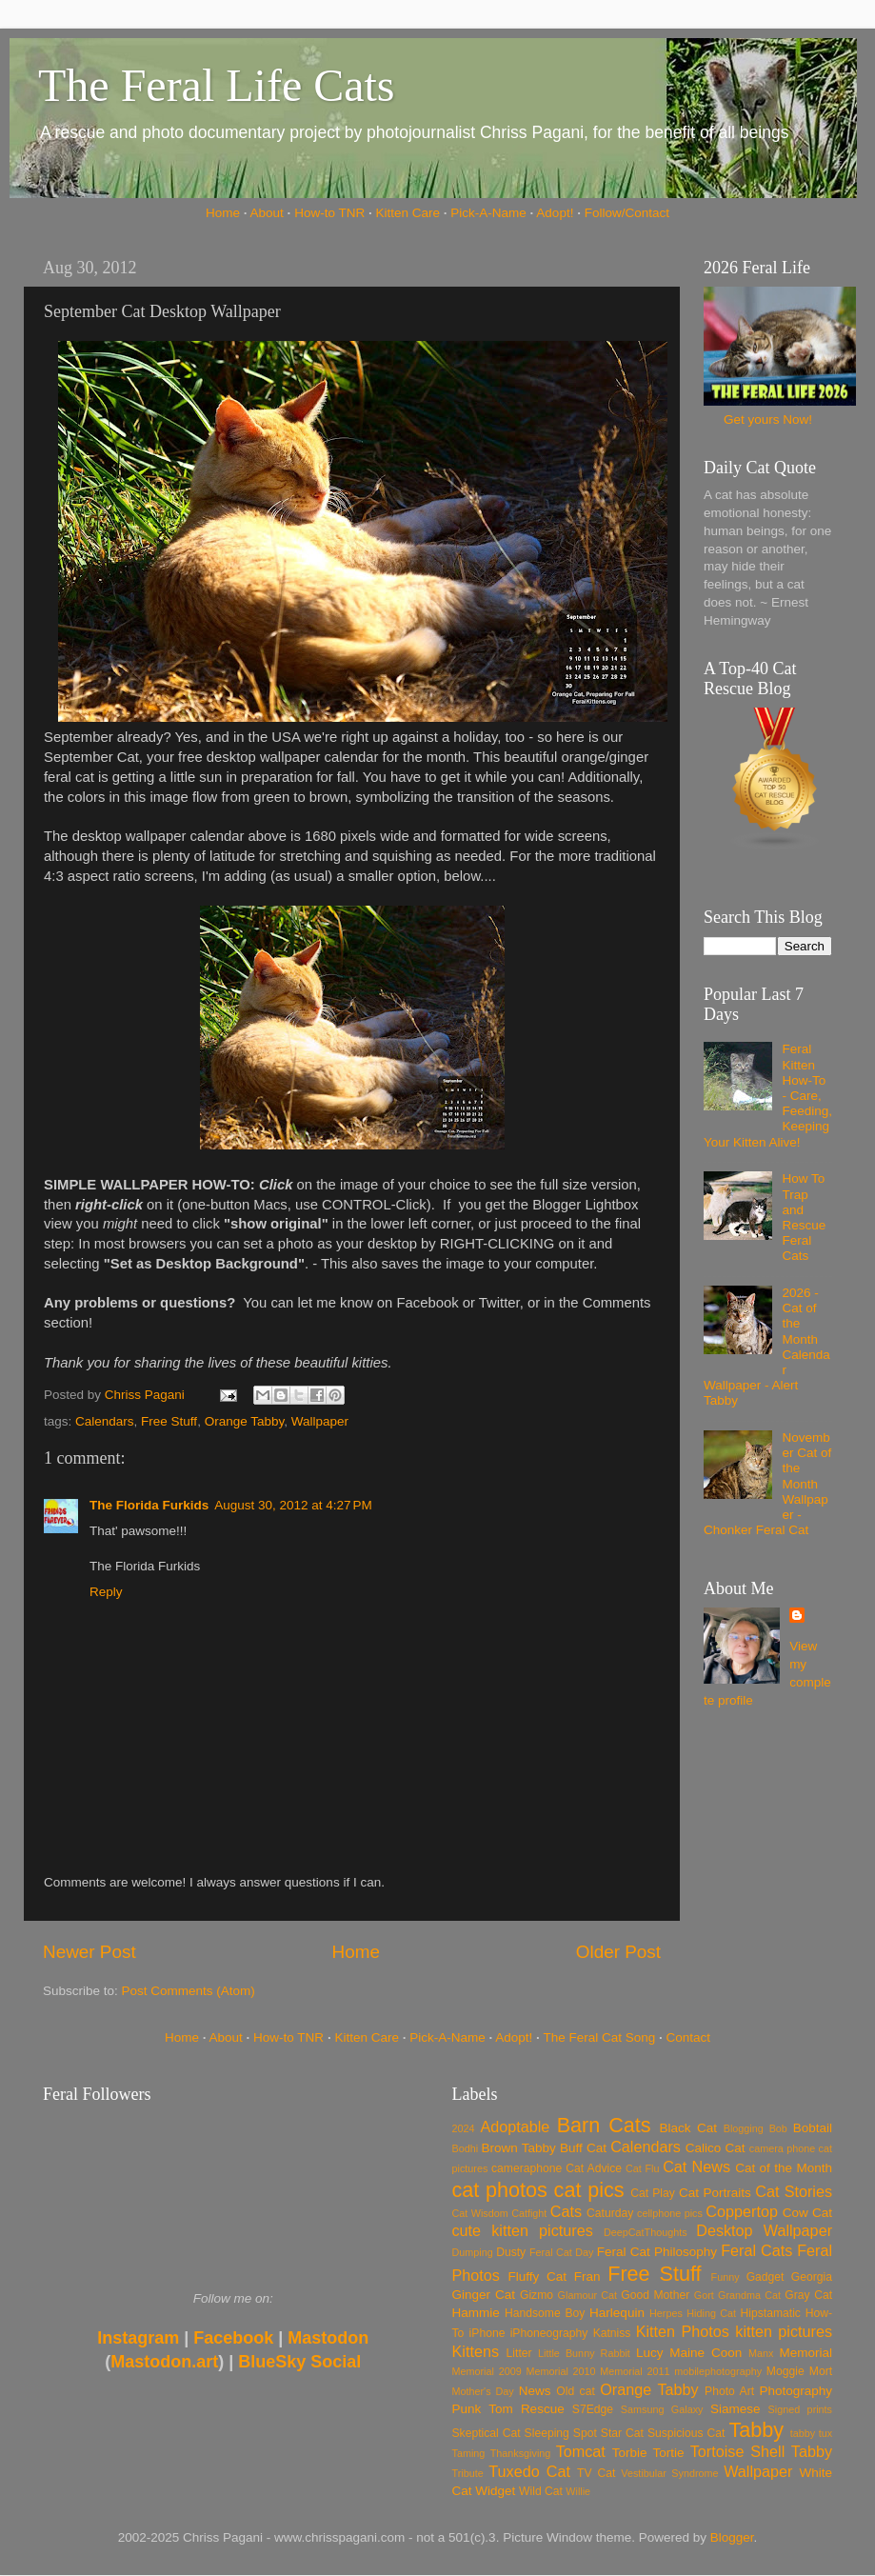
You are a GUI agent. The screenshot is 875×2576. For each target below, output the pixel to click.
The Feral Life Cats (216, 85)
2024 (463, 2128)
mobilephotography (718, 2371)
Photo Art (729, 2391)
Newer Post (89, 1952)
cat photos (499, 2190)
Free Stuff (169, 1421)
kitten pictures (783, 2331)
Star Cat (622, 2433)
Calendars (104, 1421)
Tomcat (581, 2451)
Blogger (732, 2537)
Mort (820, 2371)
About (267, 213)
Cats (566, 2211)
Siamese (735, 2409)
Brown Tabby (519, 2148)
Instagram (138, 2337)
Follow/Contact (627, 213)
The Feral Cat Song (599, 2037)
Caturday (610, 2213)
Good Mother (655, 2295)
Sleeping (547, 2433)
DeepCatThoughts (645, 2232)
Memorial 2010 (560, 2371)
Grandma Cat (749, 2295)
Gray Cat (808, 2295)
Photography (795, 2391)
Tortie (669, 2453)
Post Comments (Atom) (188, 1991)
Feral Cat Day (561, 2252)
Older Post (618, 1952)
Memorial (805, 2353)
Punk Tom (482, 2409)
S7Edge (592, 2409)
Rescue (543, 2409)
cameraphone (526, 2168)
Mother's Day (483, 2391)
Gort (704, 2295)
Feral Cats (756, 2250)
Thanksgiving (520, 2453)
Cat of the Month (783, 2168)
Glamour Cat (587, 2295)
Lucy (650, 2353)
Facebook (233, 2337)
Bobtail (812, 2128)
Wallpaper (319, 1421)
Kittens (476, 2351)
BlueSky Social (299, 2361)
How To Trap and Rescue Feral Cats (803, 1217)
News (535, 2391)
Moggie (785, 2371)
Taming (469, 2453)
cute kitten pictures (522, 2230)
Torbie (629, 2453)
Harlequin (617, 2313)
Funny (725, 2277)
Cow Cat (807, 2213)
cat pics (589, 2190)
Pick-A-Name (488, 213)
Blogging (744, 2128)
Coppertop (742, 2211)
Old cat (575, 2391)
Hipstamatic (771, 2313)
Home (223, 213)
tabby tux (811, 2433)
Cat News (696, 2166)
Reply (106, 1592)
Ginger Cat (483, 2294)
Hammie (476, 2313)
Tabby (756, 2430)
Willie (578, 2491)
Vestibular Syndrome (669, 2473)
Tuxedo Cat (529, 2471)
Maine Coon (705, 2353)
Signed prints (800, 2409)
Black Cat (688, 2128)
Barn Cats (604, 2125)
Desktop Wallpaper (764, 2230)
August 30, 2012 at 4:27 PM (293, 1505)
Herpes (666, 2313)
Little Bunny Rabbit (584, 2353)
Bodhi (465, 2148)
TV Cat (596, 2473)
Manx (760, 2353)
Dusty (511, 2252)
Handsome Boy (545, 2313)
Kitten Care (407, 213)
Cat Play (652, 2193)
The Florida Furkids (149, 1505)
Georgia (811, 2277)
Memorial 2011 (634, 2371)
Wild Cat (541, 2491)
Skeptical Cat (486, 2433)
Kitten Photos (682, 2331)
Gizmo (536, 2295)
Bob (778, 2128)
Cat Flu (642, 2168)
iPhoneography (549, 2333)
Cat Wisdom (480, 2213)
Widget (495, 2491)
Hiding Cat (711, 2313)
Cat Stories (793, 2191)
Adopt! (554, 213)
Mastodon (328, 2337)
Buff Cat (583, 2148)
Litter (519, 2353)
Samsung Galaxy (662, 2409)
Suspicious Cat (686, 2433)
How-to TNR (329, 213)
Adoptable (514, 2126)
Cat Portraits (715, 2193)
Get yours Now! (768, 419)
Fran (587, 2276)
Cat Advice (594, 2168)
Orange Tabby (245, 1421)
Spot (585, 2433)
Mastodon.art (164, 2361)
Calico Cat (716, 2148)
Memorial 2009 (487, 2371)
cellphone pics (670, 2213)
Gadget (765, 2277)
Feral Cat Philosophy (657, 2252)
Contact (688, 2037)
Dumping (472, 2252)
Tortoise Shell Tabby (761, 2451)
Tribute (468, 2473)
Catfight (529, 2213)
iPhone (487, 2333)
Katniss (612, 2333)
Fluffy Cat (537, 2276)
